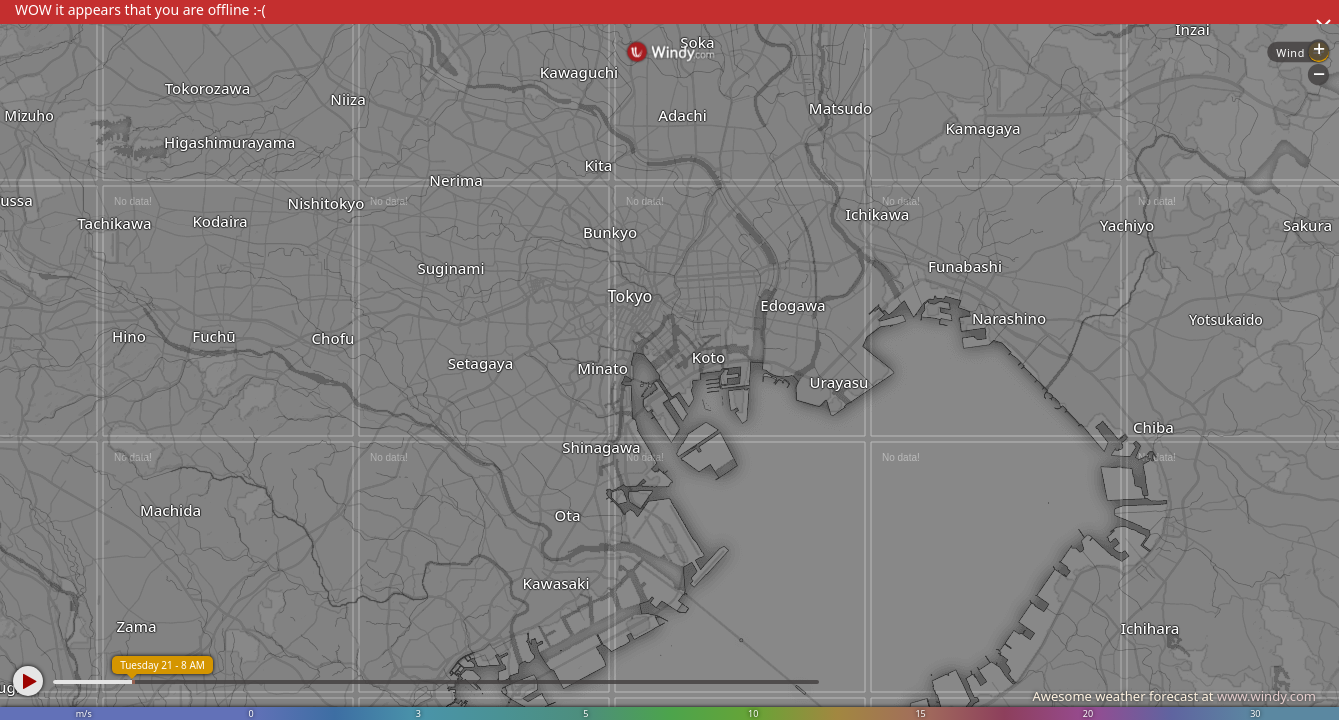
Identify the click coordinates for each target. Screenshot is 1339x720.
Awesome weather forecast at (1174, 696)
